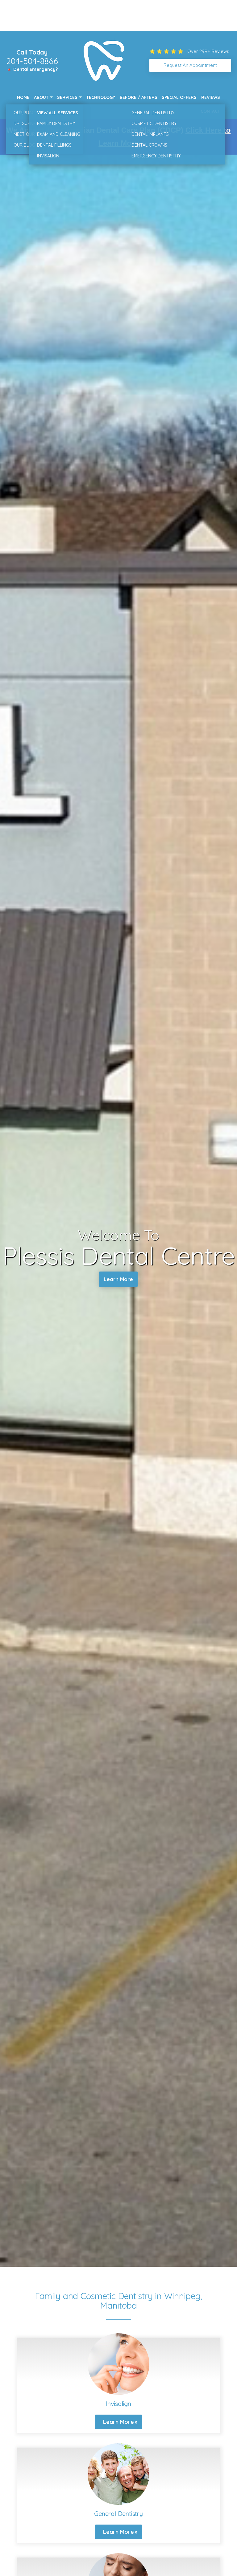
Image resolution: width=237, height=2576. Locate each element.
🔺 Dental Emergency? (32, 69)
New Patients (32, 111)
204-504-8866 (32, 61)
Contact (210, 111)
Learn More (118, 1280)
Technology (100, 97)
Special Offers (179, 97)
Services (67, 97)
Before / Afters (138, 97)
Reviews (210, 97)
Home (23, 97)
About (41, 97)
